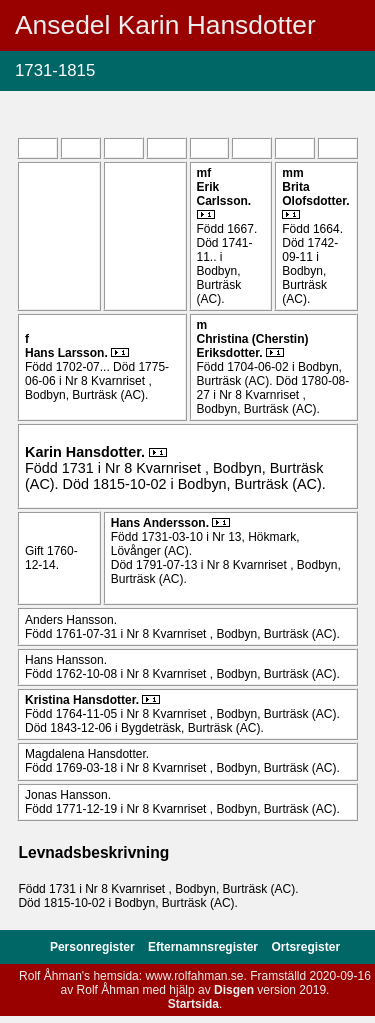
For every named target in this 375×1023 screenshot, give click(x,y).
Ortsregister (305, 947)
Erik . (224, 194)
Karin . (87, 452)
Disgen (234, 990)
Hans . (68, 353)
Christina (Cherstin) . (253, 346)
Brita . (315, 194)
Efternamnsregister (204, 947)
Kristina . (83, 700)
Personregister (94, 947)
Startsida (193, 1004)
